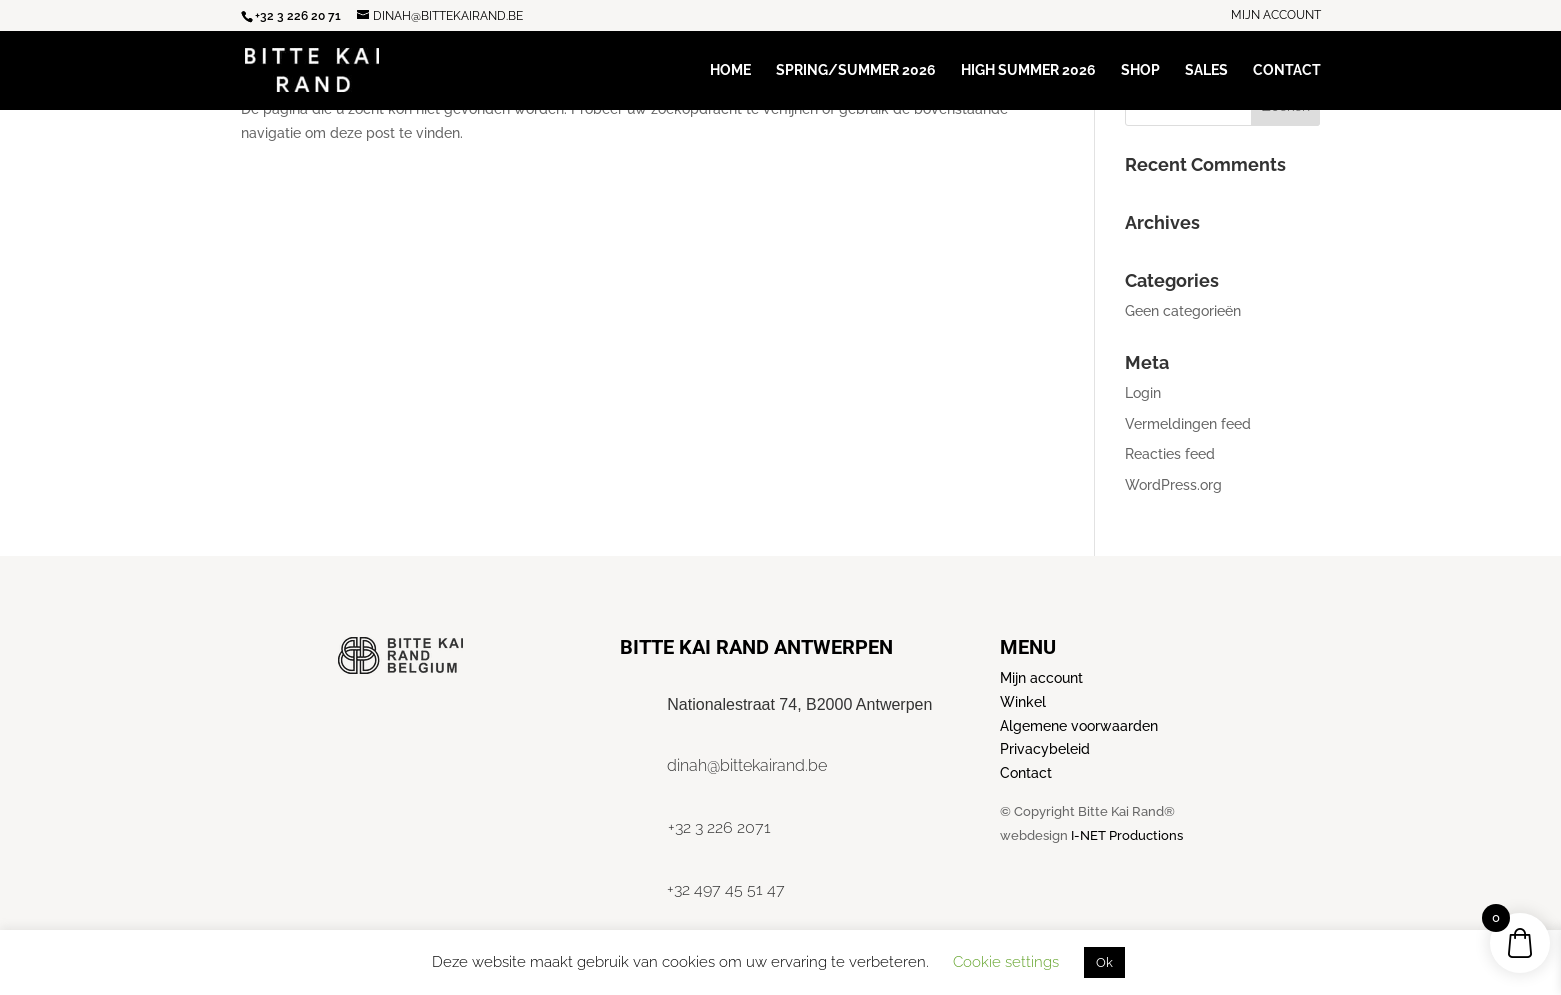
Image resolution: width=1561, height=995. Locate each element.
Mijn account (1276, 15)
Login (1143, 393)
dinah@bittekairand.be (747, 765)
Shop (1140, 70)
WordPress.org (1173, 485)
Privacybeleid (1045, 749)
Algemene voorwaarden (1079, 726)
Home (730, 70)
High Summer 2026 (1028, 70)
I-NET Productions (1127, 835)
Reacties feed (1170, 454)
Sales (1206, 70)
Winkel (1023, 702)
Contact (1287, 70)
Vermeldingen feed (1188, 424)
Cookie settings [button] (1006, 962)
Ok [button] (1104, 962)
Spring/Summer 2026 (856, 70)
